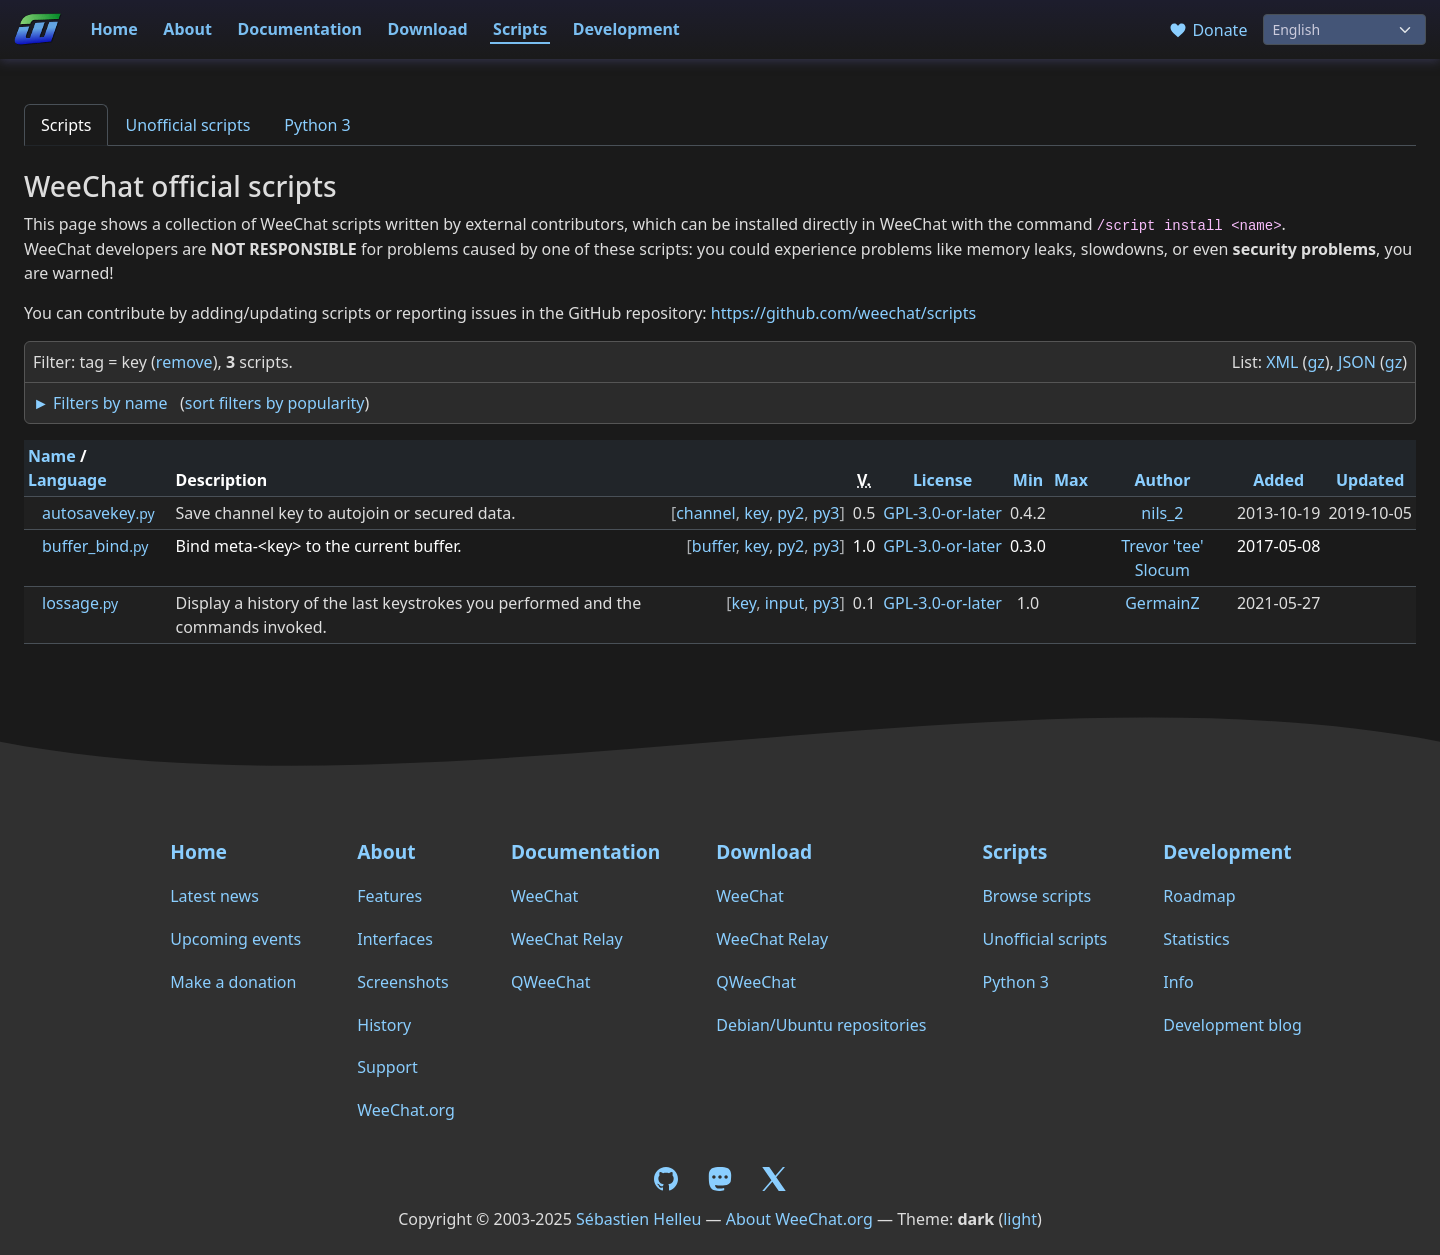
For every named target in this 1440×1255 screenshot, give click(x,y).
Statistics (1196, 939)
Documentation (299, 29)
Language (67, 480)
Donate (1207, 30)
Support (387, 1067)
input (785, 603)
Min (1028, 480)
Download (428, 29)
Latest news (214, 896)
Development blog (1232, 1025)
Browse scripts (1036, 896)
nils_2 (1162, 513)
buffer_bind (95, 546)
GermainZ (1162, 603)
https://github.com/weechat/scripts (843, 313)
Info (1178, 982)
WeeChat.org (406, 1110)
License (943, 480)
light (1020, 1219)
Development (626, 29)
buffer (714, 546)
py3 (826, 513)
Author (1162, 480)
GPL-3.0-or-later (942, 513)
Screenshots (402, 982)
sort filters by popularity (275, 403)
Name (52, 456)
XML (1282, 362)
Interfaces (395, 939)
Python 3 (317, 125)
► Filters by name (100, 403)
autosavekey (98, 513)
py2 (790, 513)
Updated (1370, 480)
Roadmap (1199, 896)
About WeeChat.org (799, 1219)
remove (184, 362)
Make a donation (233, 982)
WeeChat (544, 896)
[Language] (1344, 29)
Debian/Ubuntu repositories (821, 1025)
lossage (80, 603)
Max (1071, 480)
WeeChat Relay (567, 939)
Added (1278, 480)
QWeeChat (551, 982)
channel (705, 513)
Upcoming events (235, 939)
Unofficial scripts (187, 125)
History (384, 1025)
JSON (1357, 362)
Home (113, 29)
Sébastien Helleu (638, 1219)
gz (1315, 362)
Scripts (520, 29)
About (187, 29)
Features (389, 896)
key (756, 513)
